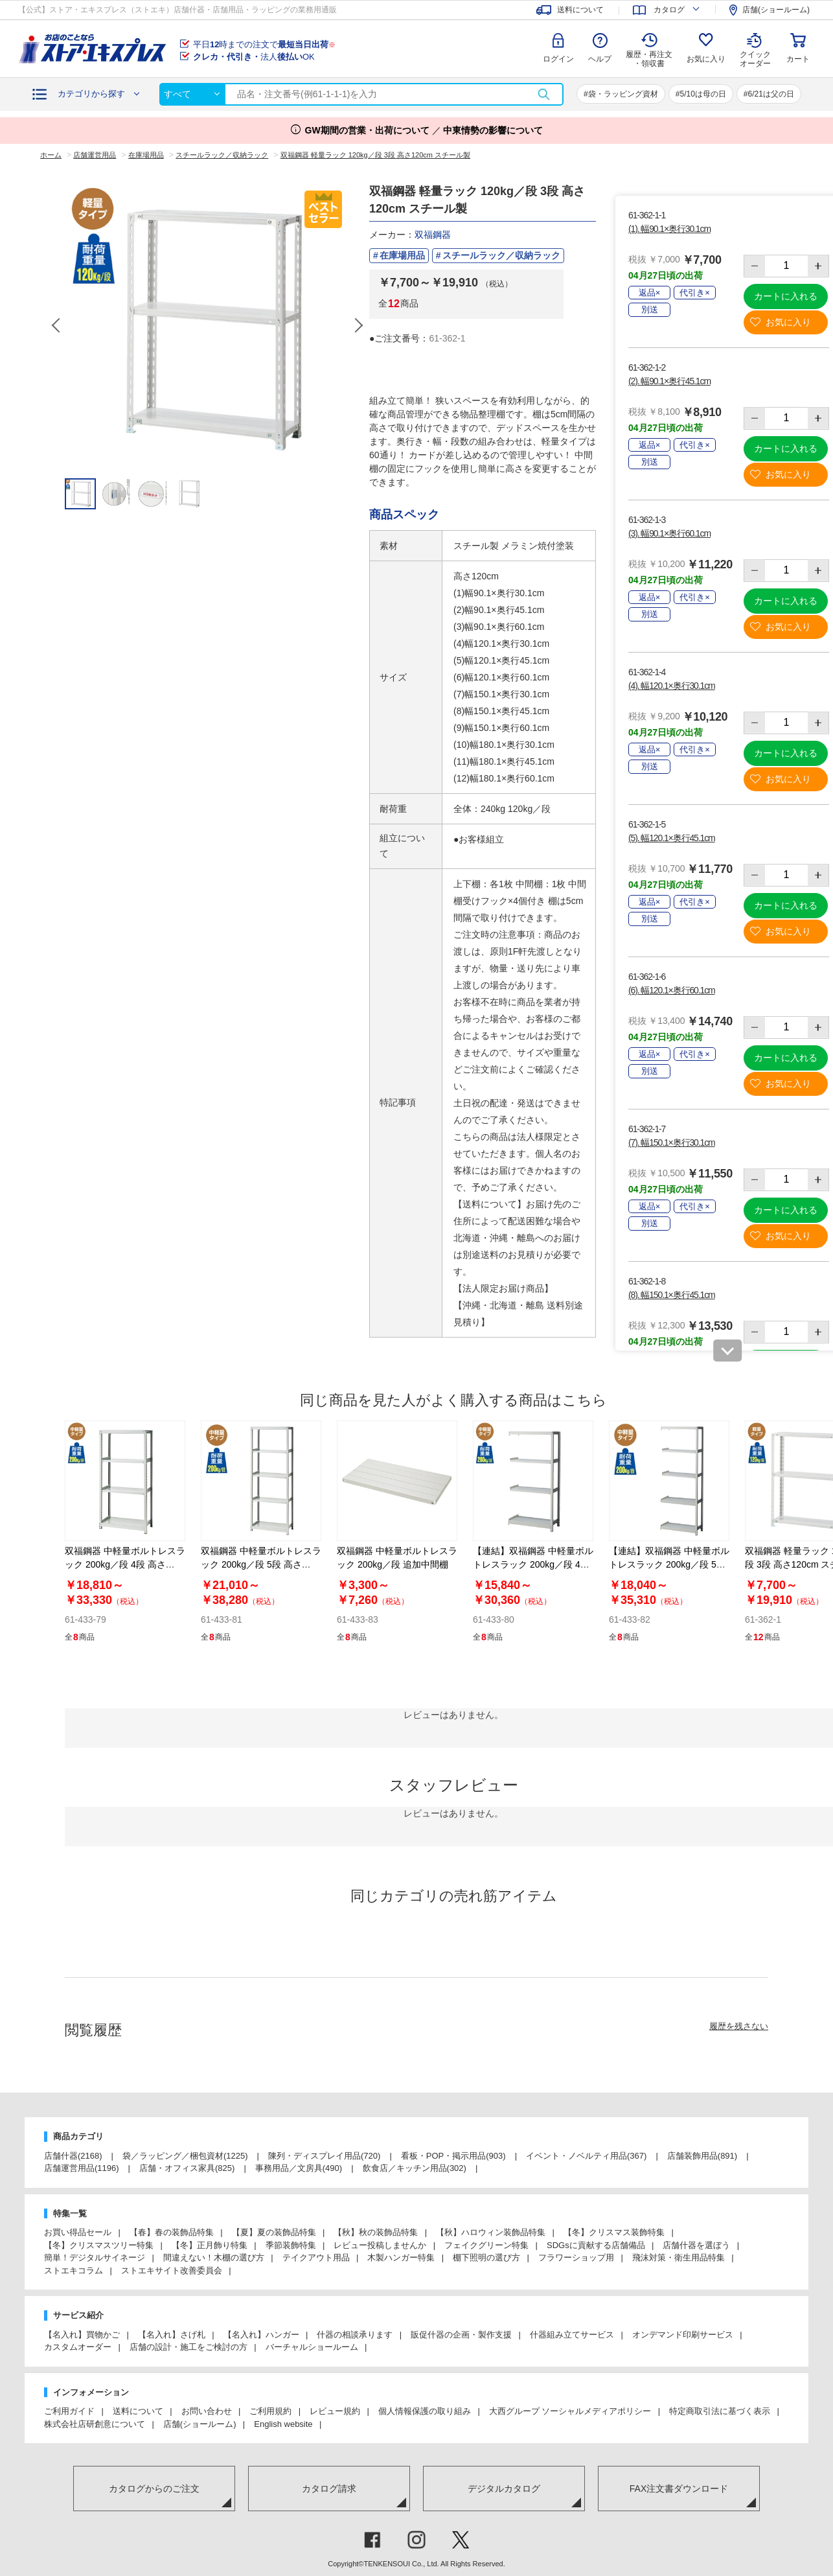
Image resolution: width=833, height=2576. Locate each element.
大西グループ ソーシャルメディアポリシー (570, 2411)
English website (283, 2424)
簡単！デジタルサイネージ (94, 2257)
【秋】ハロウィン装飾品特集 (490, 2232)
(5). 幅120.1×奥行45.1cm (671, 838)
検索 (543, 94)
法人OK (254, 57)
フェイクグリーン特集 (486, 2245)
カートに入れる (785, 296)
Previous (57, 325)
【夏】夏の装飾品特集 (274, 2232)
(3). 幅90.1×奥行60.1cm (669, 533)
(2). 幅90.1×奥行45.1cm (669, 381)
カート (798, 59)
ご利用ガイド (69, 2411)
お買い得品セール (77, 2232)
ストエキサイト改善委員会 (171, 2270)
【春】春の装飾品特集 (172, 2232)
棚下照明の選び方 (486, 2257)
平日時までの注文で (264, 44)
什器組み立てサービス (572, 2334)
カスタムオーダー (77, 2347)
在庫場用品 (402, 255)
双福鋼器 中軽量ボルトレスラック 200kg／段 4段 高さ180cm (125, 1564)
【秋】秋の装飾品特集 (376, 2232)
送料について (138, 2411)
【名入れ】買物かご (82, 2334)
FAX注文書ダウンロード (679, 2488)
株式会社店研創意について (94, 2424)
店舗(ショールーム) (199, 2424)
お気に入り (706, 59)
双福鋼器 (433, 234)
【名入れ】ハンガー (261, 2334)
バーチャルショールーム (312, 2347)
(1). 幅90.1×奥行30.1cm (669, 229)
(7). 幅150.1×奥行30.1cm (671, 1142)
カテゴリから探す (91, 94)
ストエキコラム (73, 2270)
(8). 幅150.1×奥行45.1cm (671, 1295)
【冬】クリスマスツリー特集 (99, 2245)
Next (358, 325)
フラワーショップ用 (576, 2257)
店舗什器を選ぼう (696, 2245)
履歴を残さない (738, 2026)
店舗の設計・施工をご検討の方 (188, 2347)
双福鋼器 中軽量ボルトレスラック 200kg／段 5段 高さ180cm (261, 1564)
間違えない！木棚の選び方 (213, 2257)
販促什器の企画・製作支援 (461, 2334)
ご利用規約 (270, 2411)
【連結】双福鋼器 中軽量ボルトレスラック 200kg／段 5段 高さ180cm (669, 1564)
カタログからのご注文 (154, 2488)
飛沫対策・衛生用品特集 (678, 2257)
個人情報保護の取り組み (424, 2411)
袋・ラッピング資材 (623, 94)
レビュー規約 (335, 2411)
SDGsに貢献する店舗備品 (596, 2245)
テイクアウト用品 (316, 2257)
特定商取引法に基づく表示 (719, 2411)
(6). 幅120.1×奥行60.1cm (671, 990)
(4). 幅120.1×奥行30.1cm (671, 685)
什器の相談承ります (355, 2334)
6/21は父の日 (771, 94)
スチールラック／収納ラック (501, 255)
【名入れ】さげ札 (171, 2334)
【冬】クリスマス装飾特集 (614, 2232)
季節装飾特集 (291, 2245)
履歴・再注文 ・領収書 (649, 59)
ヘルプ (599, 59)
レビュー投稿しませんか (380, 2245)
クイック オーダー (755, 49)
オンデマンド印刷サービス (682, 2334)
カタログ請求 (329, 2488)
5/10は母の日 (702, 94)
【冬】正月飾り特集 (209, 2245)
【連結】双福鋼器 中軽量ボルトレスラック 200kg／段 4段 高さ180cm (533, 1564)
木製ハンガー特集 (401, 2257)
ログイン (558, 59)
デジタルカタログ (504, 2488)
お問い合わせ (206, 2411)
